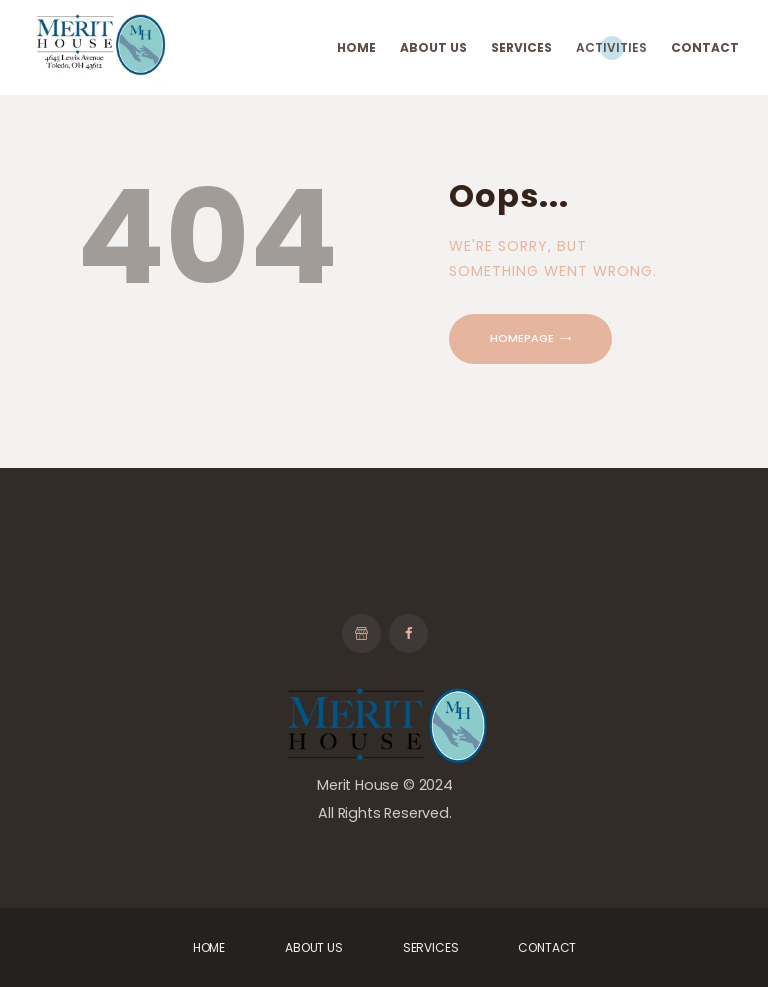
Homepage (522, 338)
